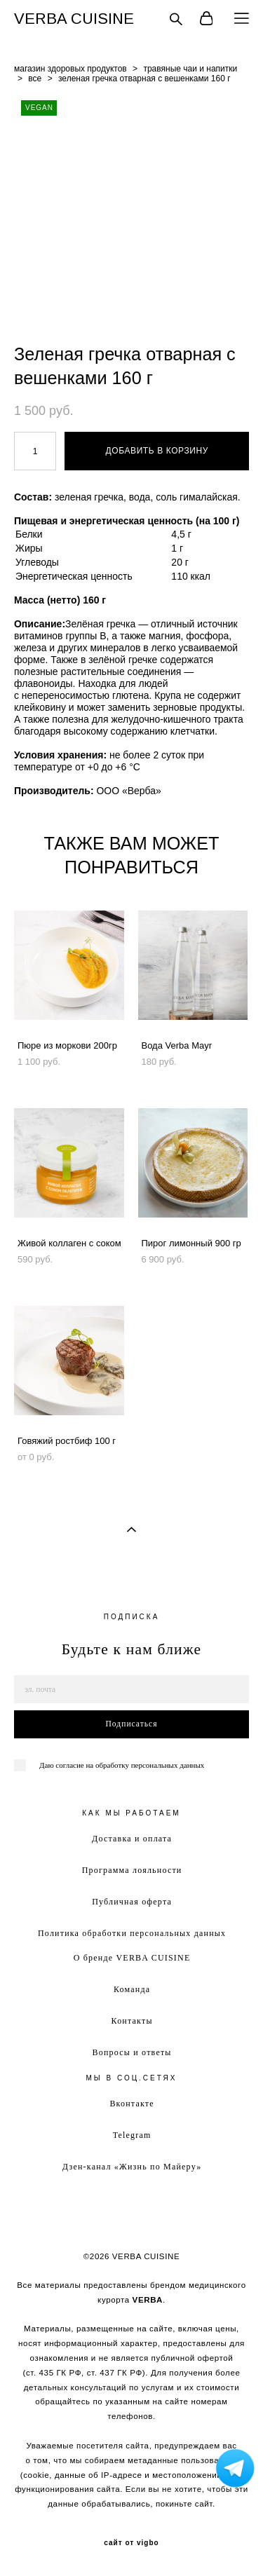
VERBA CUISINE (74, 19)
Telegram (132, 2135)
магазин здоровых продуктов (70, 69)
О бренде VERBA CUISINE (132, 1958)
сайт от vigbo (131, 2543)
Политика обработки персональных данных (132, 1933)
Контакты (132, 2021)
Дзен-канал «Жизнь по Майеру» (132, 2167)
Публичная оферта (132, 1902)
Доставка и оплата (132, 1839)
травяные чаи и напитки (190, 69)
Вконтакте (131, 2103)
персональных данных (168, 1765)
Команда (132, 1989)
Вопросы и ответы (132, 2052)
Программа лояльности (132, 1870)
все (34, 78)
